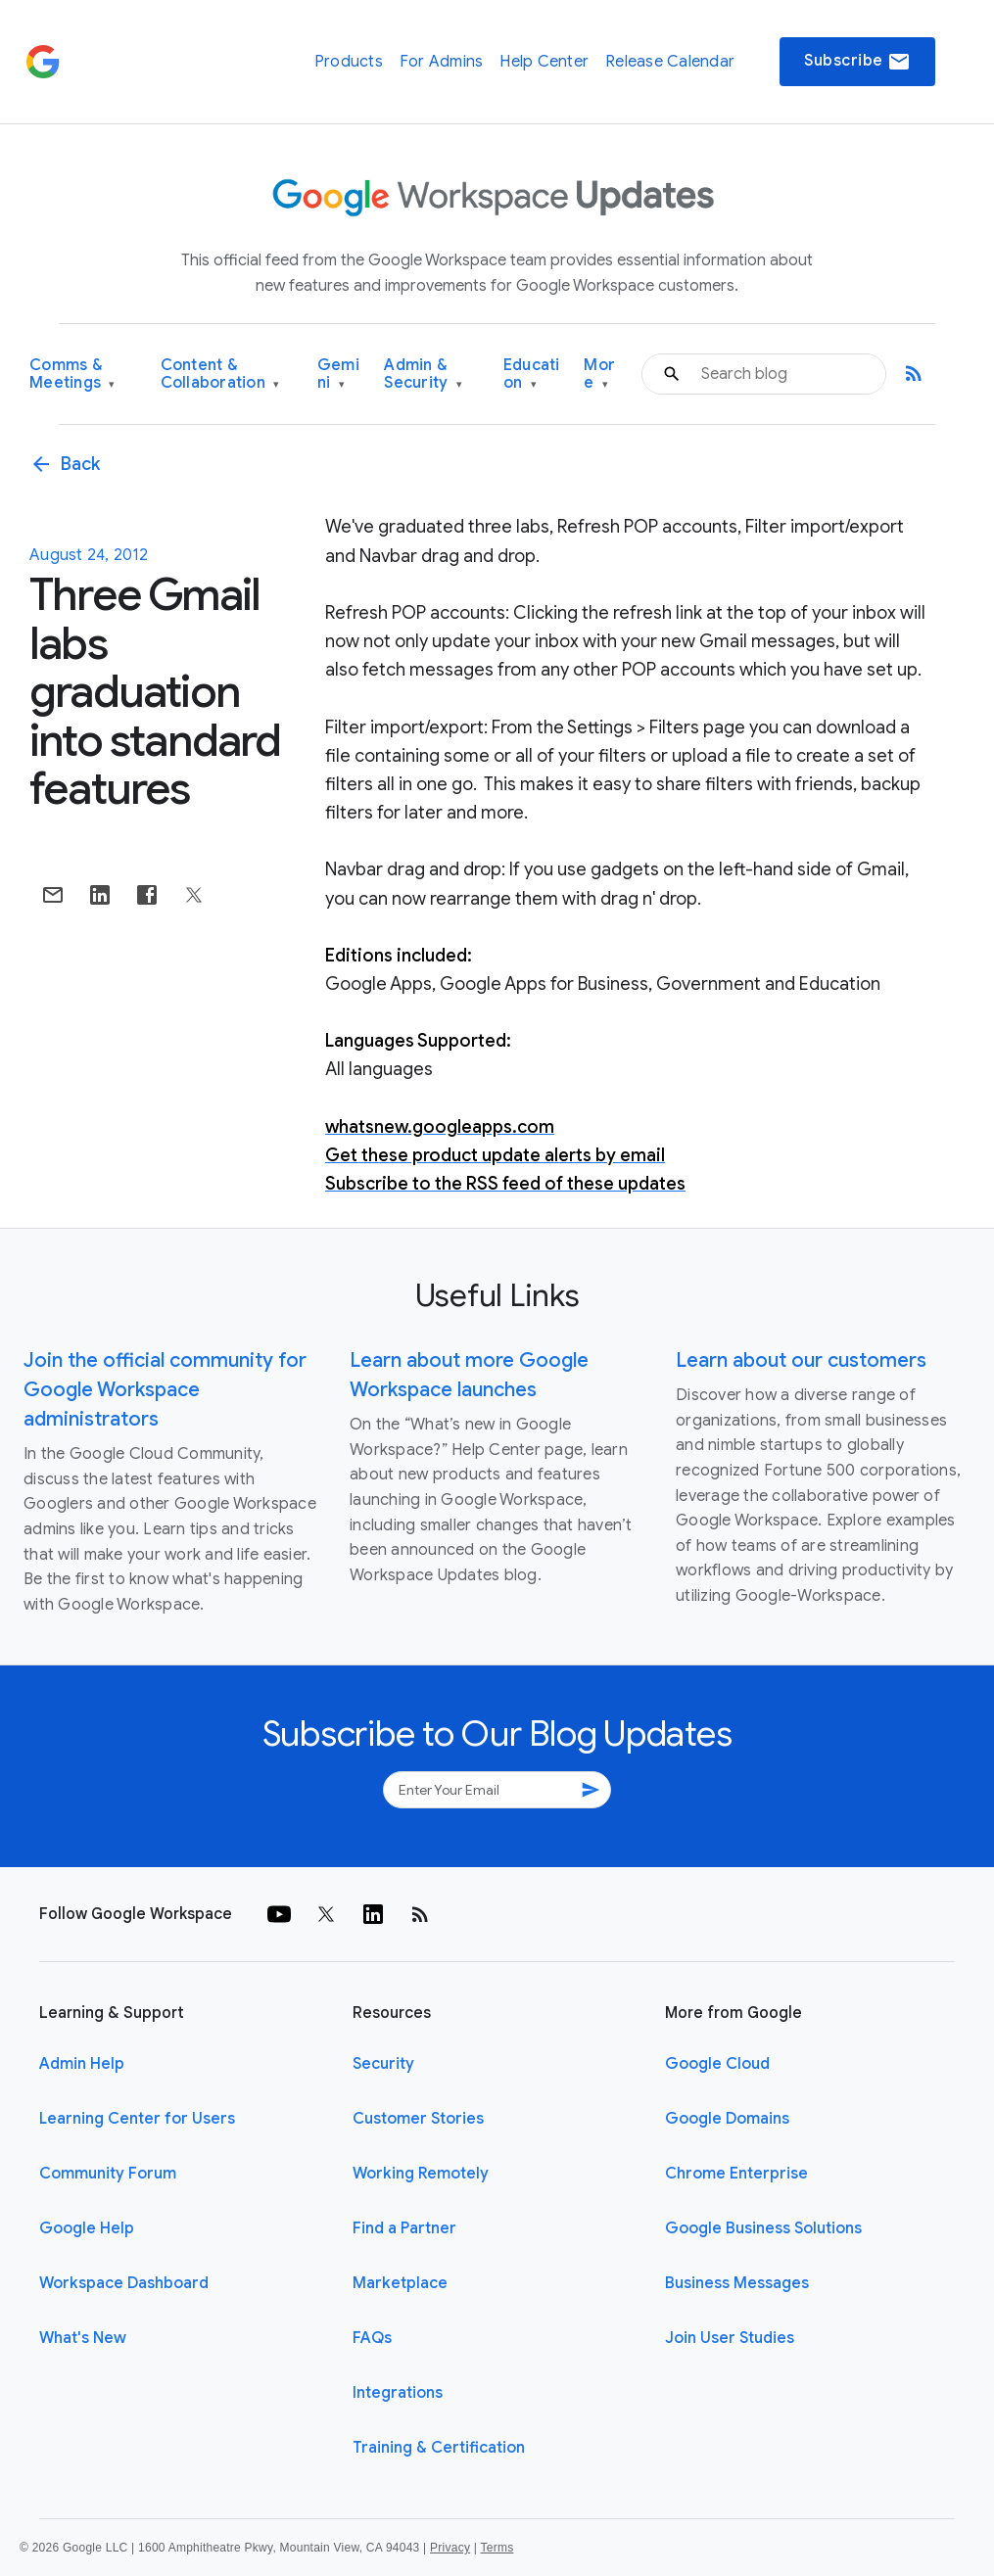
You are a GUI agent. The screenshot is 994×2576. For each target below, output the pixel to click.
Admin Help (81, 2064)
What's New (82, 2338)
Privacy (450, 2547)
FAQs (372, 2338)
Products (348, 61)
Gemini (338, 374)
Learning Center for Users (137, 2119)
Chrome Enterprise (736, 2173)
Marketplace (400, 2283)
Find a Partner (404, 2228)
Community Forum (107, 2173)
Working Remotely (421, 2173)
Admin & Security (423, 374)
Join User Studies (729, 2338)
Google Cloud (717, 2064)
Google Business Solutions (763, 2228)
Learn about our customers (801, 1360)
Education (531, 374)
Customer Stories (418, 2119)
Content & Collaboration (220, 374)
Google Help (86, 2228)
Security (383, 2064)
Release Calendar (669, 61)
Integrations (398, 2393)
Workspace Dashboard (124, 2283)
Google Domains (727, 2119)
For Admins (442, 61)
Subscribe (857, 61)
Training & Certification (439, 2448)
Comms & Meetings (72, 374)
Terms (496, 2547)
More (599, 374)
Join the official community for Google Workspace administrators (165, 1389)
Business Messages (737, 2283)
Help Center (544, 61)
